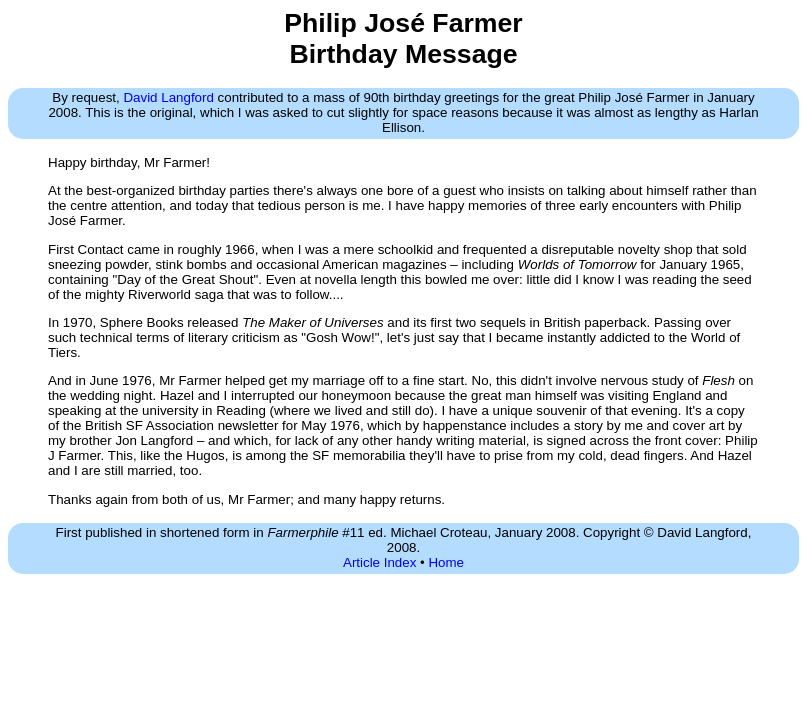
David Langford (168, 97)
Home (446, 562)
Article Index (379, 562)
